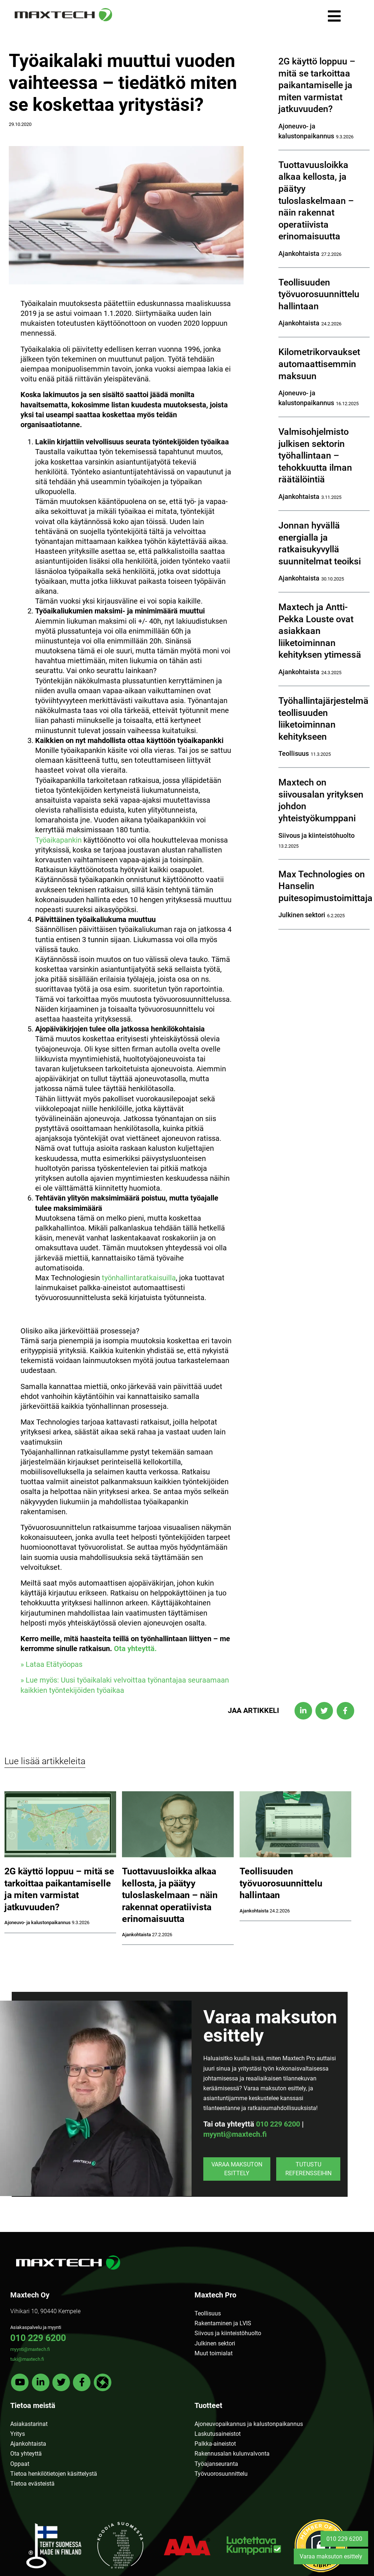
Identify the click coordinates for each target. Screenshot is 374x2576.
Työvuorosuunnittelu (221, 2473)
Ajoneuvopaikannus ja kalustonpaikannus (249, 2423)
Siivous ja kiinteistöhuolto (228, 2333)
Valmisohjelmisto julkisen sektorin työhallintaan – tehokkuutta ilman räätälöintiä (315, 455)
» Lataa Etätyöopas (51, 1664)
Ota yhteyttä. (135, 1648)
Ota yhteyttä (26, 2453)
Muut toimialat (214, 2353)
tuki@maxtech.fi (27, 2359)
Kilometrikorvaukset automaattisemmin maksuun (319, 364)
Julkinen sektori (215, 2343)
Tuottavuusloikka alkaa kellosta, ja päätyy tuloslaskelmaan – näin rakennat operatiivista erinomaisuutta (316, 201)
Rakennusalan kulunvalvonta (232, 2453)
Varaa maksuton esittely (236, 2169)
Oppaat (19, 2463)
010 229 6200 (278, 2124)
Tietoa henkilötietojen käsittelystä (53, 2473)
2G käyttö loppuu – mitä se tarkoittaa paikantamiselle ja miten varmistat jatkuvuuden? (316, 85)
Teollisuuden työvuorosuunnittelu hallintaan (318, 294)
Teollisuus (208, 2313)
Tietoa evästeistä (32, 2483)
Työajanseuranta (216, 2463)
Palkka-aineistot (215, 2443)
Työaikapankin (58, 840)
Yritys (17, 2433)
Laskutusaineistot (218, 2433)
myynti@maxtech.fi (235, 2134)
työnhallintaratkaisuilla (139, 1277)
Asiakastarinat (29, 2423)
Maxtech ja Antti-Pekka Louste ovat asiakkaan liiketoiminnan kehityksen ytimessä (319, 631)
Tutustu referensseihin (308, 2169)
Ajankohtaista (28, 2443)
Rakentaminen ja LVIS (223, 2323)
